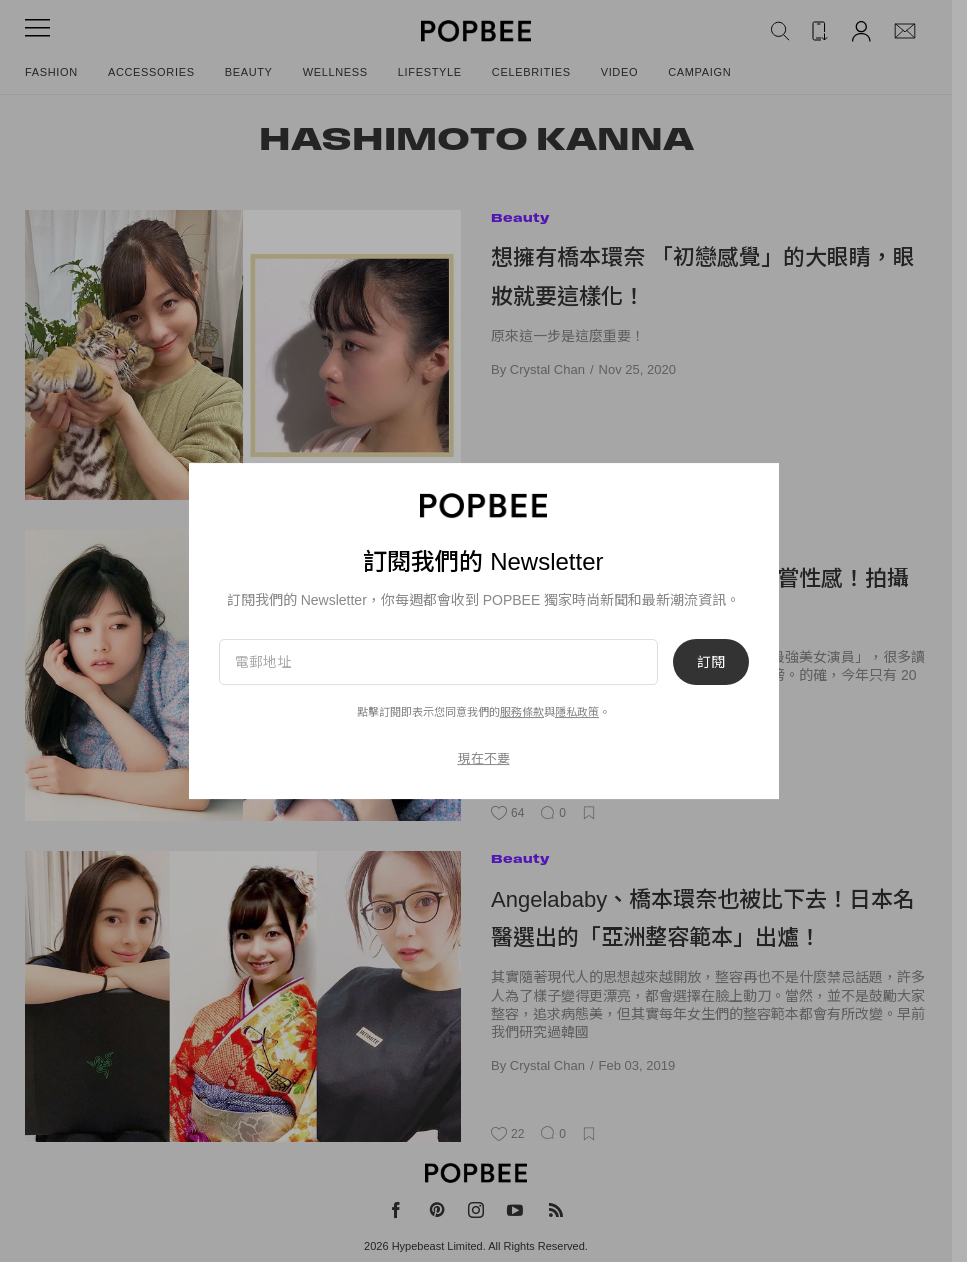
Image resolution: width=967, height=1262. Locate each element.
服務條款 (522, 712)
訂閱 (711, 662)
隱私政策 (577, 712)
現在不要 (484, 758)
